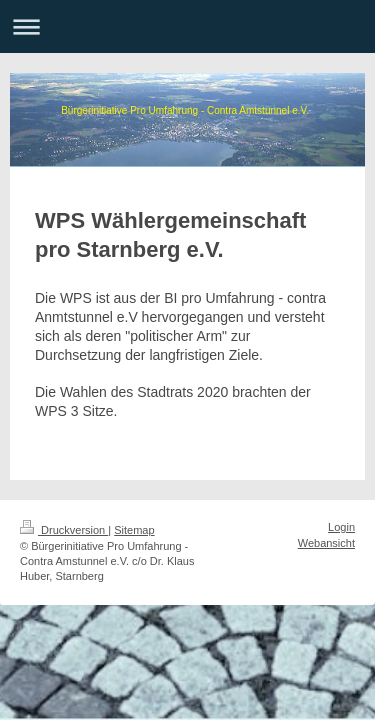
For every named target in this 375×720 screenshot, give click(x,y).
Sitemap (134, 530)
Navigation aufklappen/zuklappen (187, 26)
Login (341, 527)
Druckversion (64, 530)
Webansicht (326, 543)
